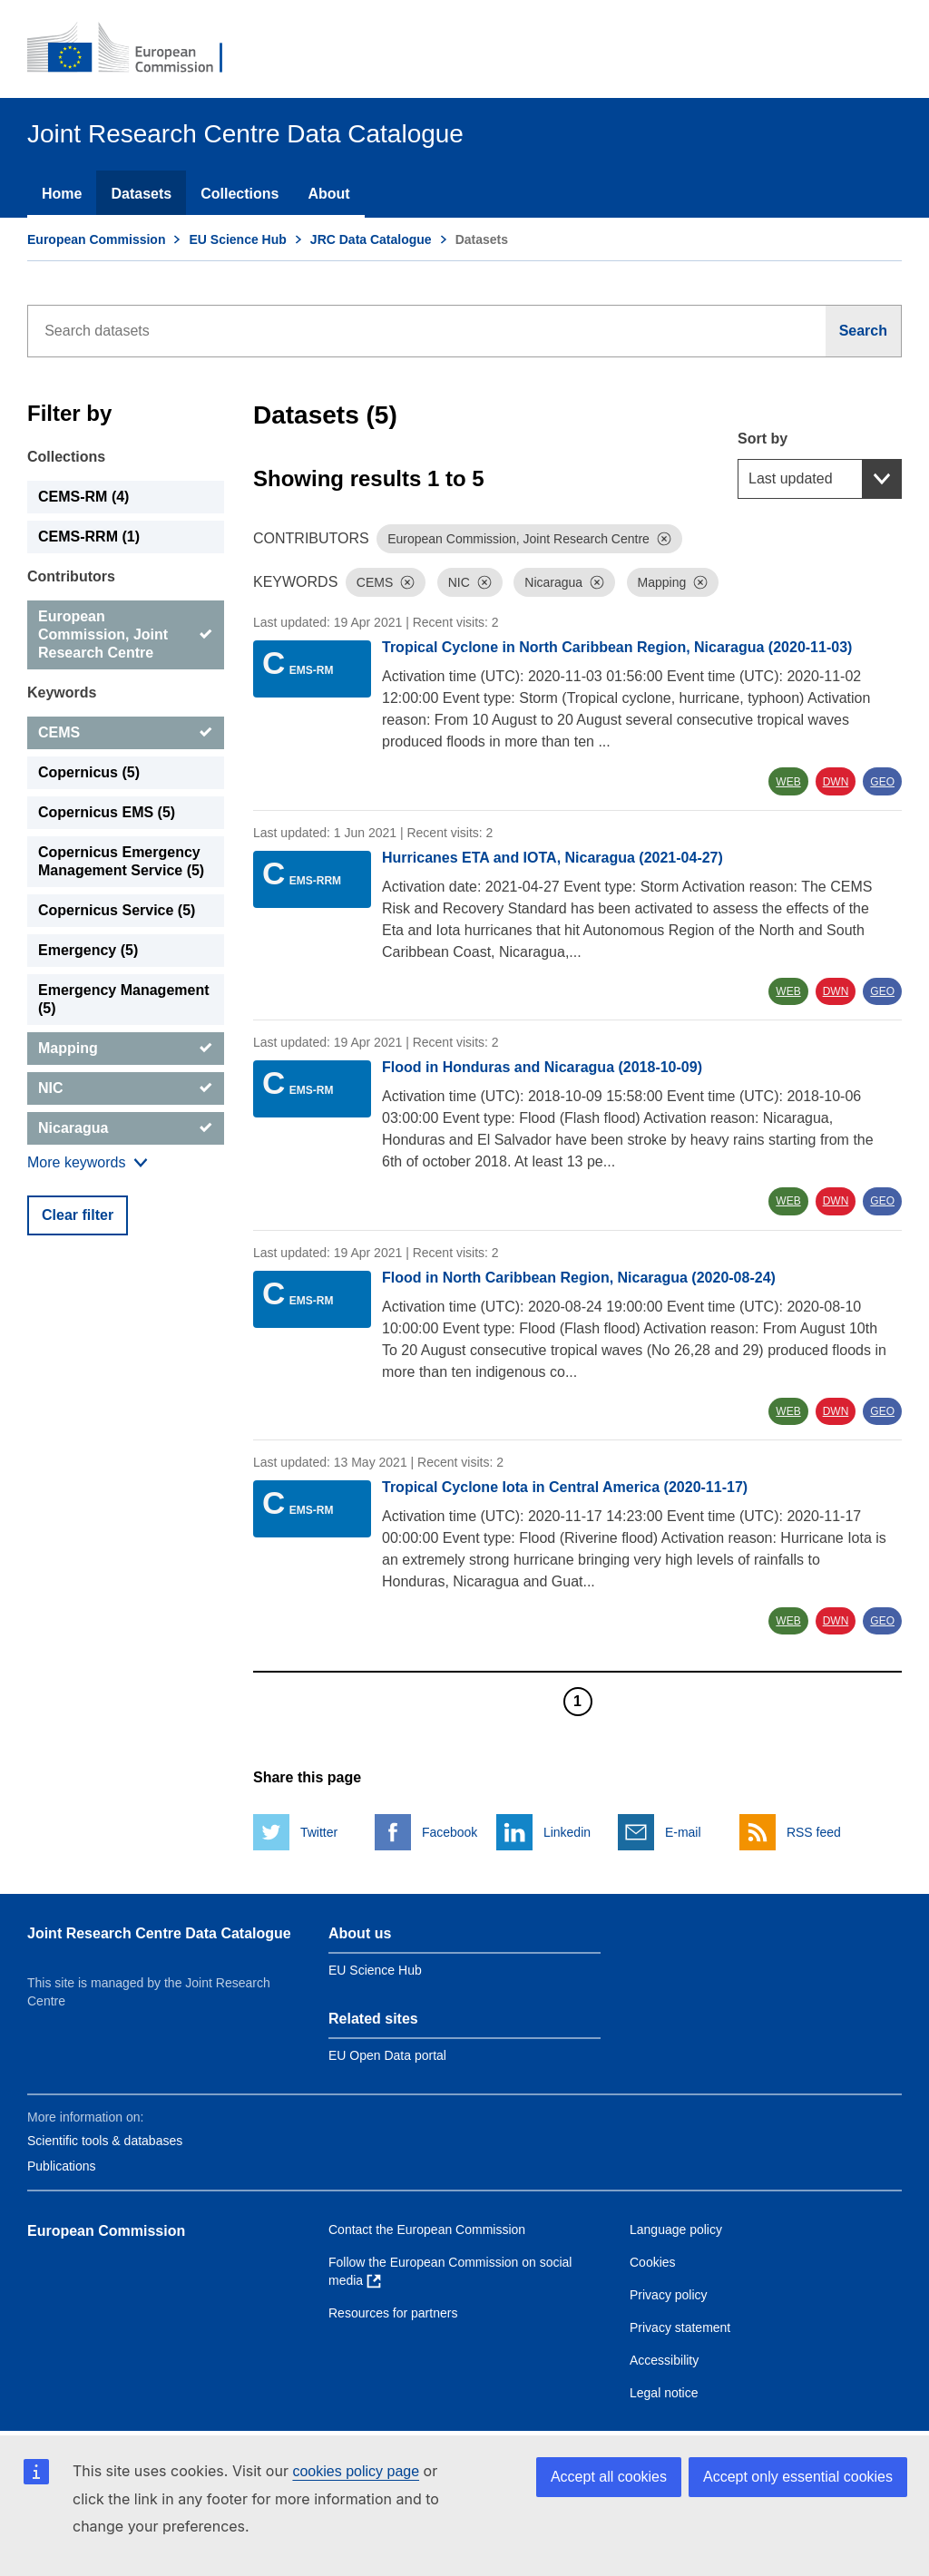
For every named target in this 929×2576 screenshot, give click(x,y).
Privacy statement (680, 2327)
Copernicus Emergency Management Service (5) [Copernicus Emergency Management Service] (121, 861)
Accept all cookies (609, 2476)
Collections (239, 193)
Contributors (71, 576)
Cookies (653, 2262)
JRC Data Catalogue (371, 239)
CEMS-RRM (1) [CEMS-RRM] (89, 536)
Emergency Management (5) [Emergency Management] (124, 999)
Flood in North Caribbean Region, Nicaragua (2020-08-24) (579, 1277)
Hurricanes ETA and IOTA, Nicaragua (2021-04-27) (552, 857)
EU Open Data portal (387, 2055)
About (328, 193)
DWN (836, 782)
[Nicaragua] (125, 1128)
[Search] (864, 331)
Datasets (141, 193)
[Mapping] (125, 1048)
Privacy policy (669, 2295)
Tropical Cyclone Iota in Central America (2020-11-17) (565, 1487)
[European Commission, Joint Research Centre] (125, 634)
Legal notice (664, 2393)
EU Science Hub (237, 239)
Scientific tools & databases (104, 2140)
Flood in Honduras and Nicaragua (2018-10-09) (542, 1067)
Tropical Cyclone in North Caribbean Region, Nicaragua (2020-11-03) (617, 647)
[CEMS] (125, 733)
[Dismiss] (664, 539)
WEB (788, 782)
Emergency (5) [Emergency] (88, 950)
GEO (882, 782)
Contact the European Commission (426, 2229)
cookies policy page (355, 2471)
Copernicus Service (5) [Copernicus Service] (116, 910)
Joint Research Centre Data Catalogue (159, 1933)
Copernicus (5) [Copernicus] (89, 772)
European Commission (96, 239)
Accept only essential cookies (798, 2476)
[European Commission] (137, 49)
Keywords (61, 692)
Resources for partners (392, 2313)
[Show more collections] (87, 1163)
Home (62, 193)
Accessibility (664, 2360)
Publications (61, 2166)
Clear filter (77, 1215)
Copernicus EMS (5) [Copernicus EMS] (106, 812)
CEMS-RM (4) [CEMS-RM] (83, 496)
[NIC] (125, 1088)
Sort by (762, 438)
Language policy (676, 2229)
